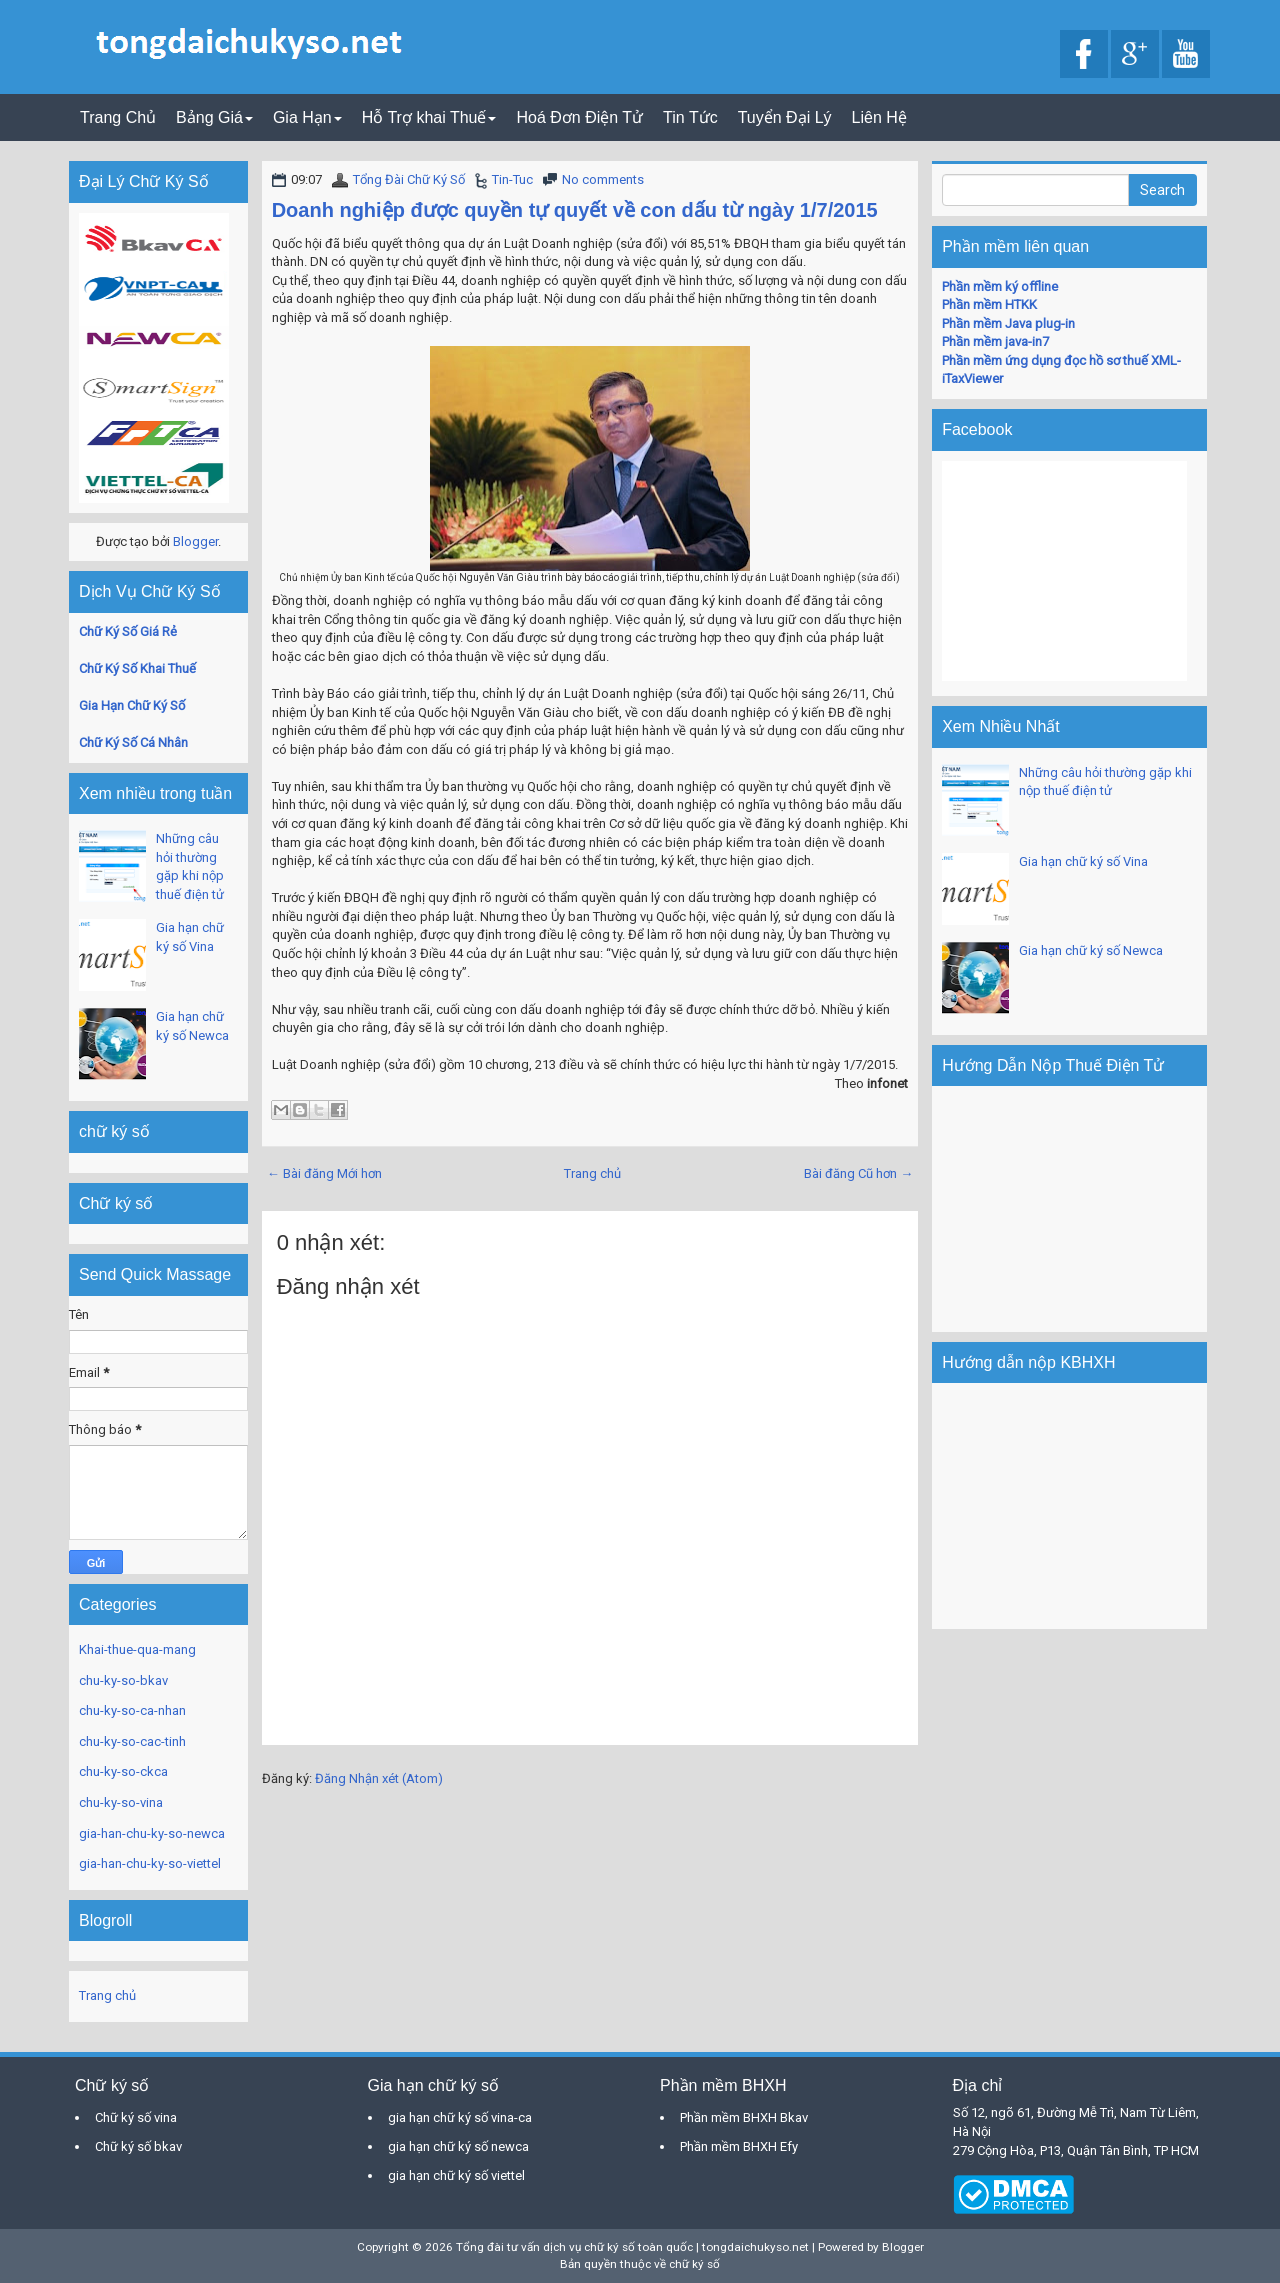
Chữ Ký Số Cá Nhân (133, 742)
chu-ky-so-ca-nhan (132, 1710)
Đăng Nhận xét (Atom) (379, 1778)
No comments (603, 179)
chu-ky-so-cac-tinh (132, 1741)
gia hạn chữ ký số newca (458, 2146)
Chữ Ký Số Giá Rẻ (128, 631)
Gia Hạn (307, 117)
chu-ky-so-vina (121, 1802)
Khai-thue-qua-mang (137, 1649)
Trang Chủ (118, 117)
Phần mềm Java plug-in (1008, 323)
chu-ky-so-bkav (123, 1680)
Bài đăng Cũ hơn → (858, 1173)
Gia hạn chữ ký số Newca (1091, 950)
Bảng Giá (214, 117)
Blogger (195, 541)
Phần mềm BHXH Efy (739, 2146)
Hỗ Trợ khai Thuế (429, 117)
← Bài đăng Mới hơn (324, 1173)
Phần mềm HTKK (989, 304)
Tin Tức (690, 117)
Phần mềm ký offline (1000, 286)
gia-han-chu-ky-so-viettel (150, 1863)
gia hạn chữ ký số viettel (456, 2175)
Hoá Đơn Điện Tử (579, 117)
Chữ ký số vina (136, 2117)
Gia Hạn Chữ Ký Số (132, 705)
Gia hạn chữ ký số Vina (1083, 861)
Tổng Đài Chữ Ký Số (409, 179)
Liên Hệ (879, 117)
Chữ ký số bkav (138, 2146)
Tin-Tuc (512, 179)
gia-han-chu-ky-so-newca (152, 1833)
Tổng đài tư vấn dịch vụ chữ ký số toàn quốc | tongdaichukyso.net (632, 2247)
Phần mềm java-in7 (995, 341)
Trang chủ (592, 1173)
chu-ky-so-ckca (123, 1771)
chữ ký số (694, 2264)
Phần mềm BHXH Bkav (744, 2117)
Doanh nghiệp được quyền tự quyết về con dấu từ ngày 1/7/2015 (575, 210)
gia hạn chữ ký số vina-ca (460, 2117)
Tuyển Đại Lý (785, 117)
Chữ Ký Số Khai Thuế (137, 668)
